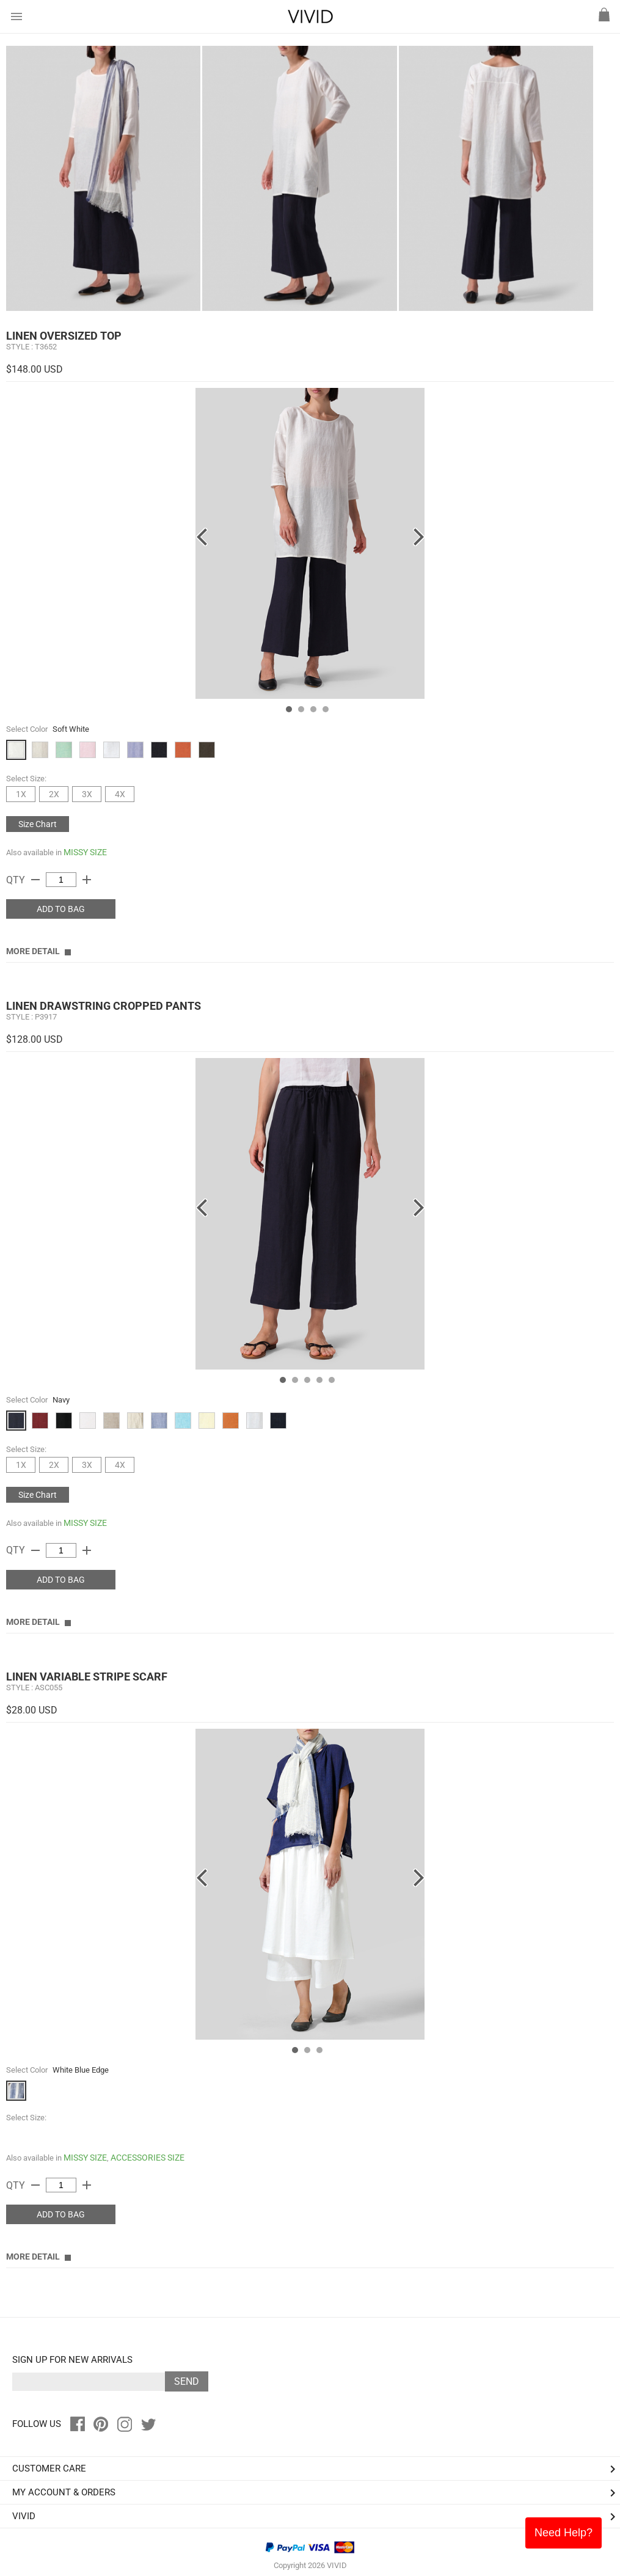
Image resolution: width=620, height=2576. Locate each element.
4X (120, 794)
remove (35, 879)
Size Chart (37, 824)
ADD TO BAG (61, 909)
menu (16, 16)
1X (21, 794)
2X (54, 794)
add (86, 879)
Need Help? (563, 2533)
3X (87, 794)
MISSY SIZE (85, 852)
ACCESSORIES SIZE (147, 2157)
